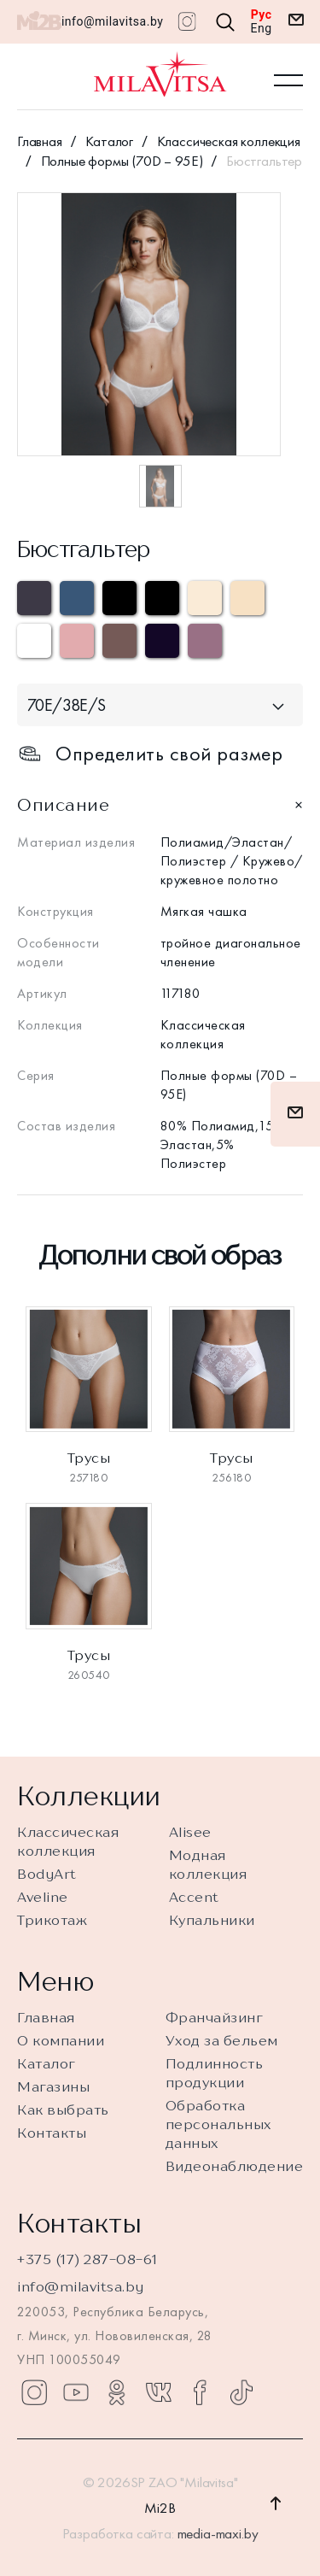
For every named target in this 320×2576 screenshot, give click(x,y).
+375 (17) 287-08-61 (87, 2259)
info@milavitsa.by (112, 21)
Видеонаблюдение (235, 2165)
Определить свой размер (149, 776)
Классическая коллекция (228, 141)
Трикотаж (52, 1919)
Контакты (51, 2132)
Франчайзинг (215, 2017)
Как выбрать (63, 2109)
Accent (194, 1896)
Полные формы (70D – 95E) (122, 160)
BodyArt (47, 1873)
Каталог (109, 141)
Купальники (212, 1919)
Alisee (190, 1831)
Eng (261, 28)
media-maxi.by (218, 2533)
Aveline (42, 1896)
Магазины (53, 2086)
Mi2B (159, 2507)
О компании (60, 2040)
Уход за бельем (222, 2040)
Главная (39, 141)
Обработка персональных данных (218, 2124)
